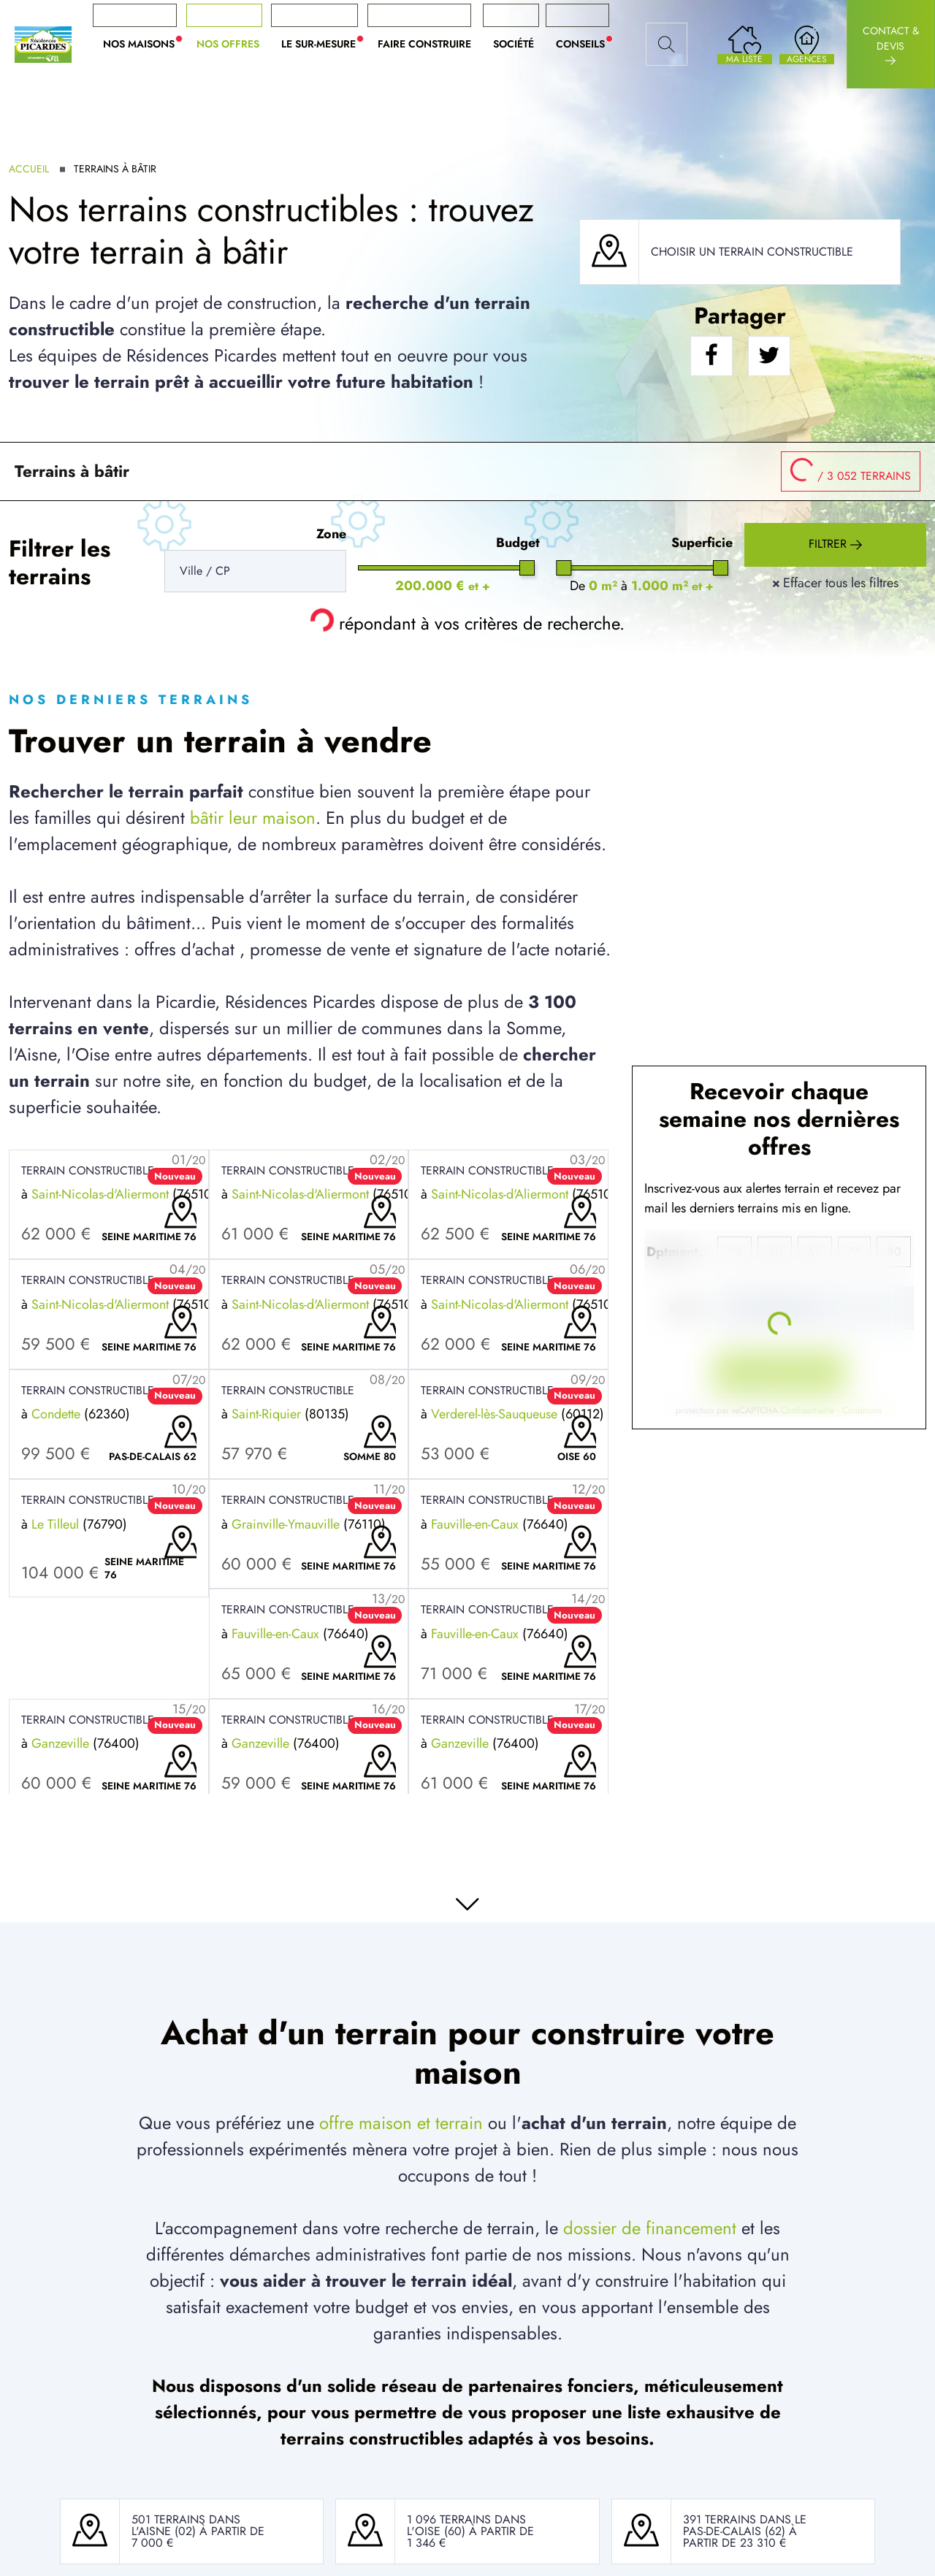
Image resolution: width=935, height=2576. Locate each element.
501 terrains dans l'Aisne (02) (185, 2525)
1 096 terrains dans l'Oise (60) (466, 2525)
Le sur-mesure (324, 44)
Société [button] (513, 44)
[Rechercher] (666, 44)
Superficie (702, 542)
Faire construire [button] (424, 44)
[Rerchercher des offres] (255, 571)
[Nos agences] (807, 44)
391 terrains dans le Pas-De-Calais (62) (744, 2525)
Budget (518, 542)
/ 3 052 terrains (846, 467)
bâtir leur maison (253, 817)
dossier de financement (649, 2228)
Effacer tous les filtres (835, 582)
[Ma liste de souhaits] (745, 44)
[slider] (527, 568)
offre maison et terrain (401, 2123)
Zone (331, 533)
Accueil (29, 168)
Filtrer (835, 544)
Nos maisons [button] (144, 44)
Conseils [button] (586, 44)
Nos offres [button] (227, 44)
